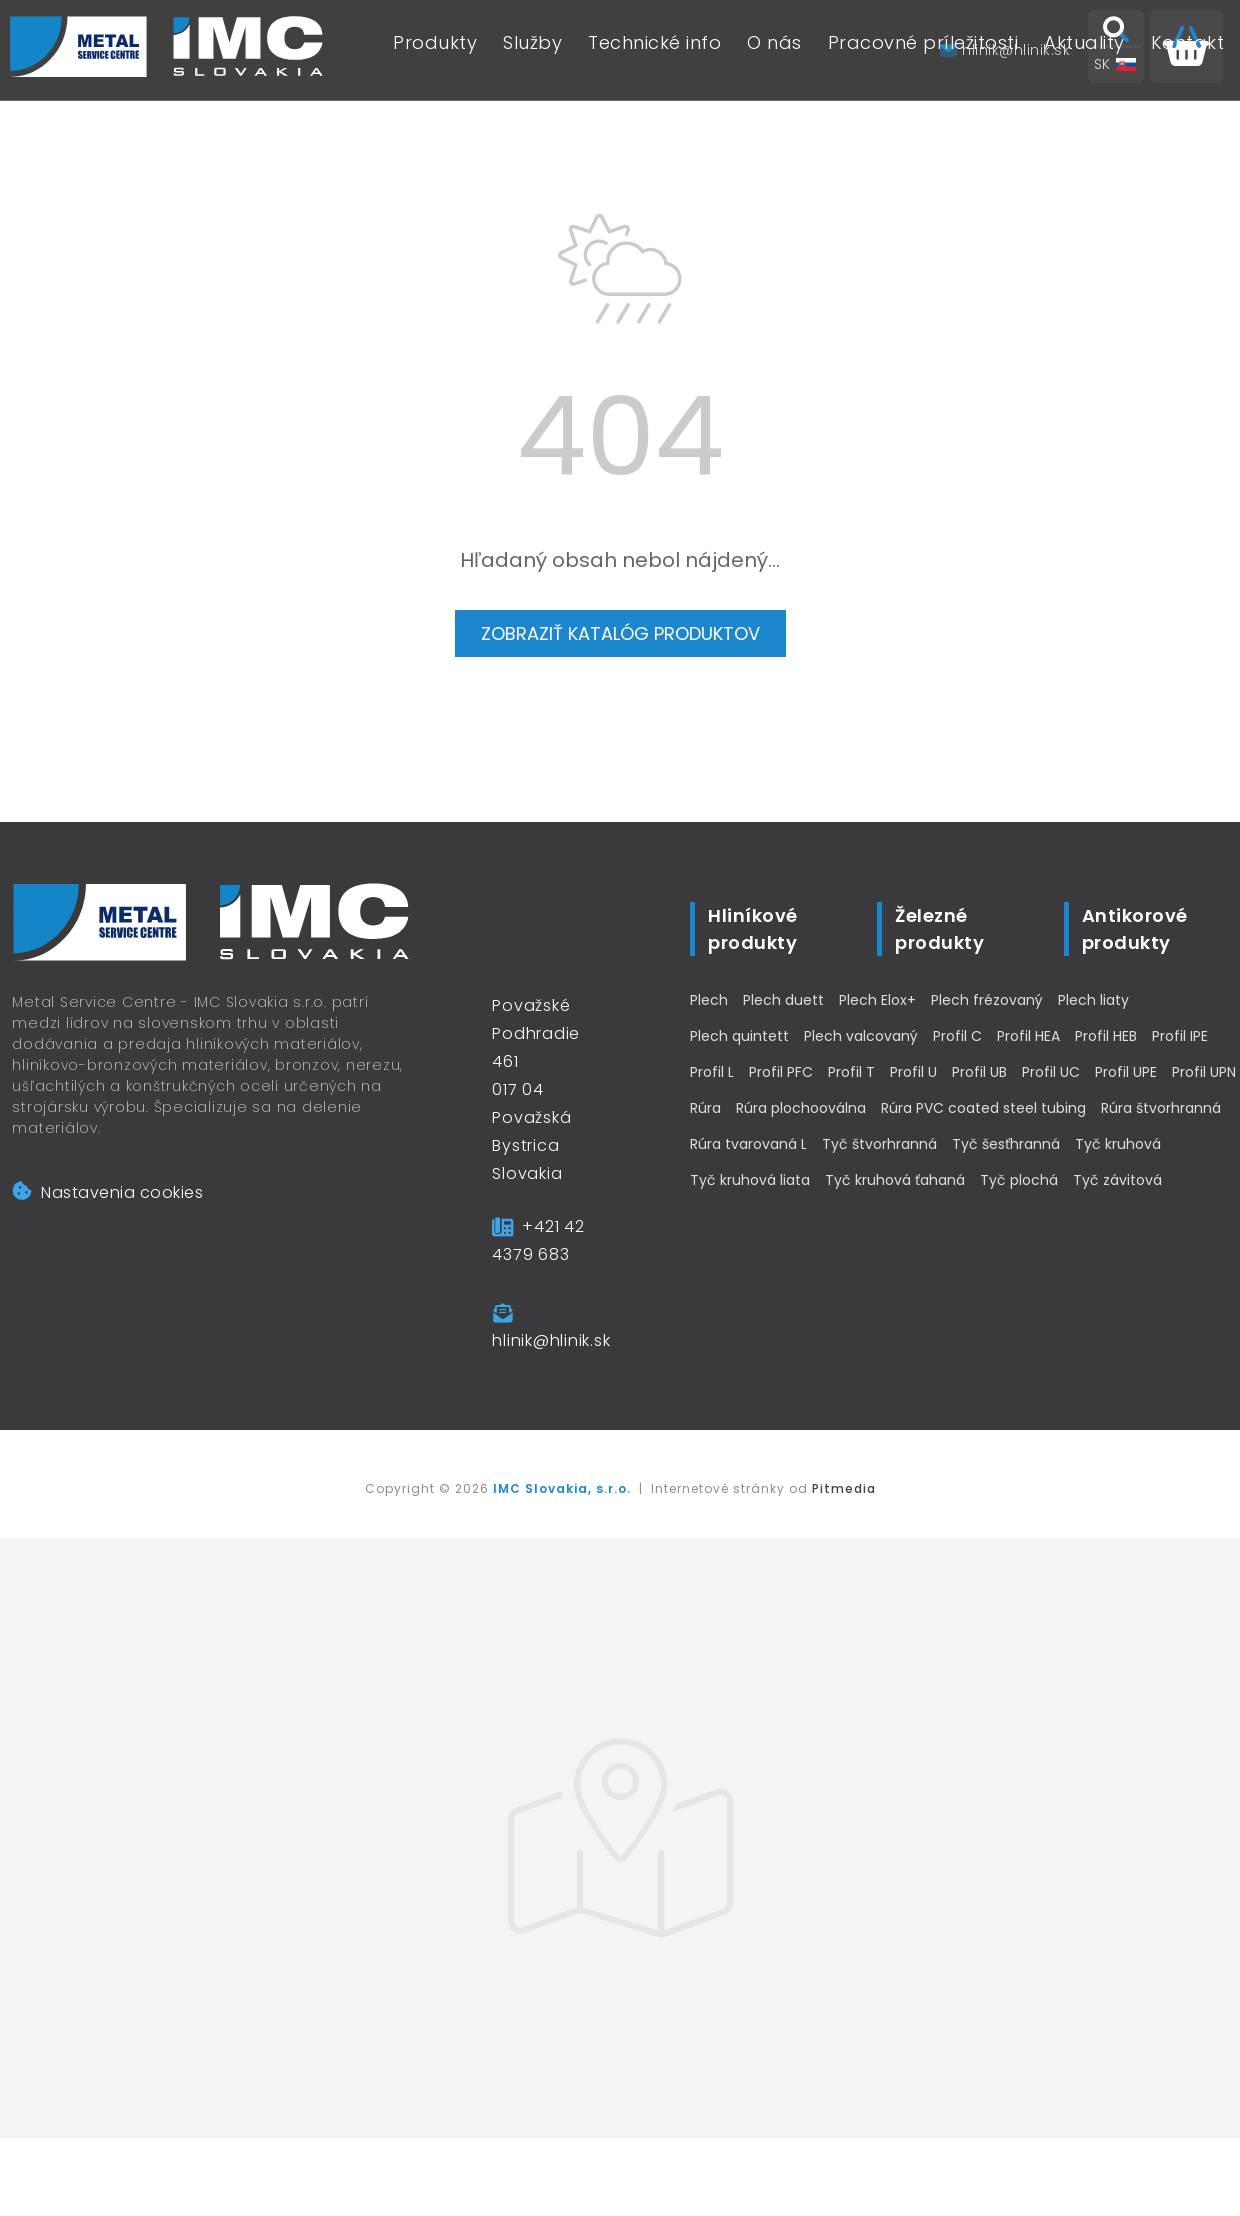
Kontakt (1188, 50)
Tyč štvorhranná (879, 1144)
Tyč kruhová (1118, 1144)
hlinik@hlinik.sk (551, 1340)
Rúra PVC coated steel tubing (983, 1108)
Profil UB (979, 1072)
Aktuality (1084, 50)
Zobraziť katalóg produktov (620, 633)
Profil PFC (781, 1072)
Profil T (851, 1072)
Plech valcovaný (861, 1036)
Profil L (712, 1072)
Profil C (957, 1036)
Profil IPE (1180, 1036)
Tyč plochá (1019, 1180)
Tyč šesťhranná (1006, 1144)
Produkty (435, 50)
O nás (774, 50)
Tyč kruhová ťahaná (895, 1180)
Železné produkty (939, 929)
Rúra (705, 1108)
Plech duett (783, 1000)
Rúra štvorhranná (1161, 1108)
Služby (532, 50)
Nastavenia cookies (107, 1192)
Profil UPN (1204, 1072)
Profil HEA (1028, 1036)
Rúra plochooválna (801, 1108)
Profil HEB (1106, 1036)
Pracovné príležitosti (923, 50)
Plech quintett (739, 1036)
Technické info (654, 50)
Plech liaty (1093, 1000)
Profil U (913, 1072)
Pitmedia (844, 1488)
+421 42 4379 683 (538, 1240)
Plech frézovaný (987, 1000)
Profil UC (1051, 1072)
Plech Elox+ (877, 1000)
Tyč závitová (1117, 1180)
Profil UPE (1126, 1072)
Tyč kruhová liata (750, 1180)
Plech (709, 1000)
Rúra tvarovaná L (748, 1144)
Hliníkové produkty (753, 929)
